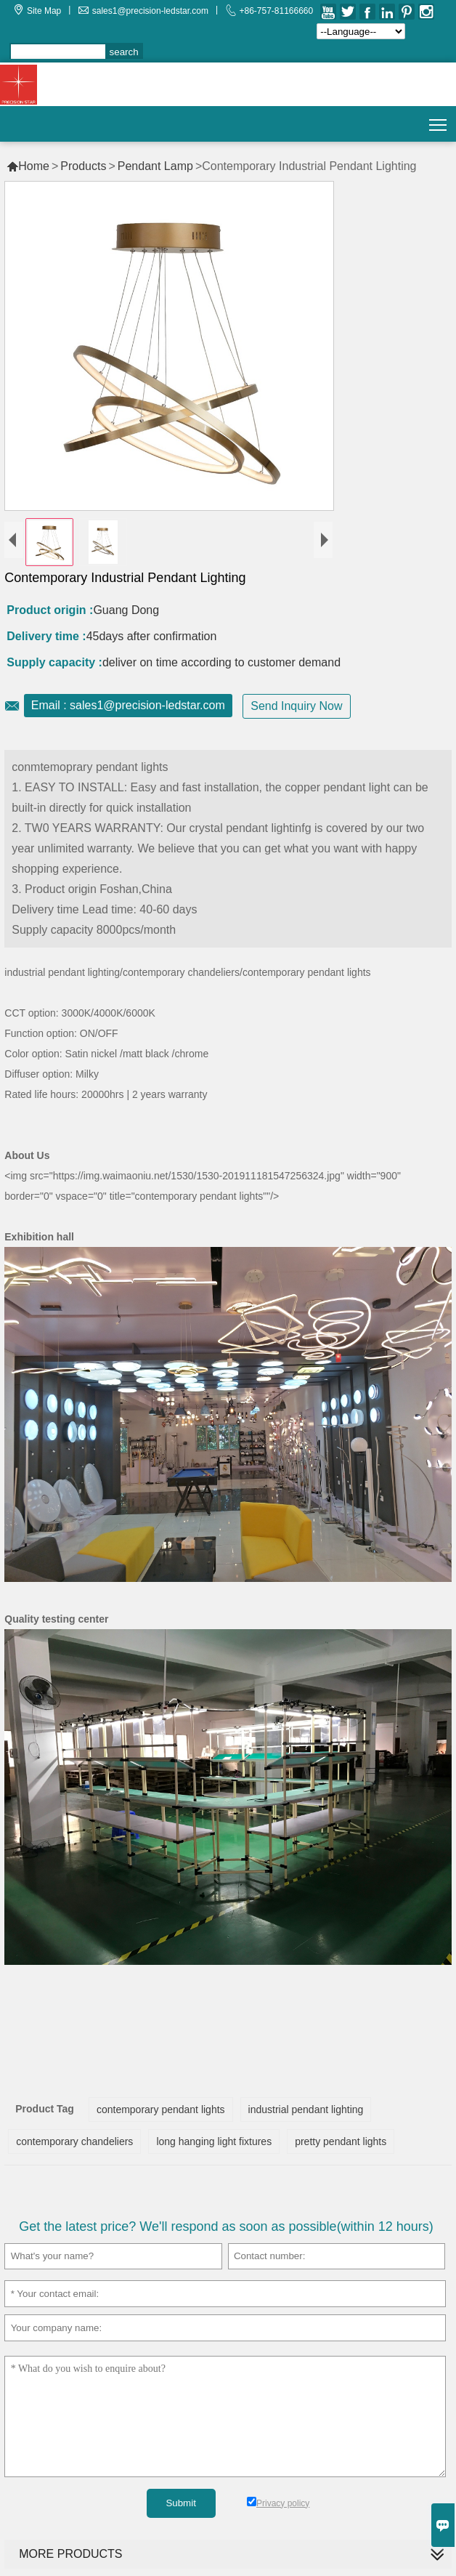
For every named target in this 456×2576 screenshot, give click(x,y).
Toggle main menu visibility (439, 119)
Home (28, 166)
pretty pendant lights (340, 2141)
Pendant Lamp (155, 166)
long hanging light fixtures (214, 2141)
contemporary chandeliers (74, 2141)
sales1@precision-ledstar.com (150, 11)
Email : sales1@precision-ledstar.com (128, 705)
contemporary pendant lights (161, 2109)
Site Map (44, 11)
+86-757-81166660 (276, 11)
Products (83, 166)
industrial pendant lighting (306, 2109)
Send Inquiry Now (296, 706)
